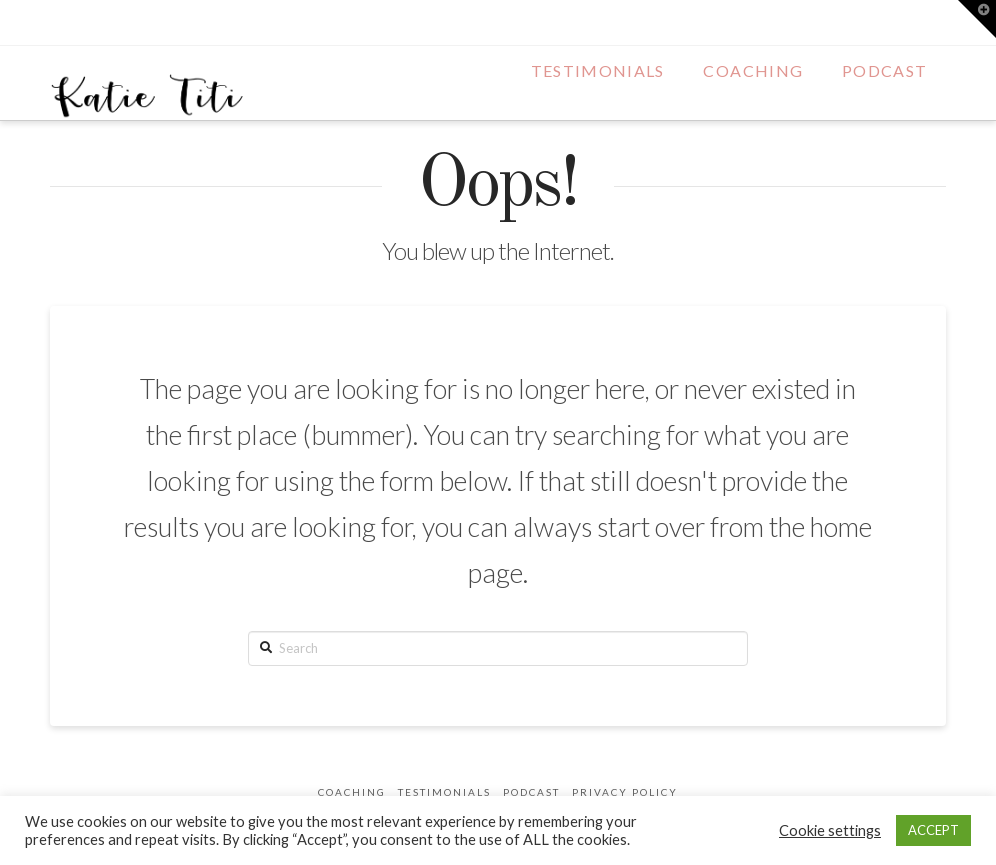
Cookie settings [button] (830, 830)
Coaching (352, 792)
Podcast (531, 792)
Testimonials (444, 792)
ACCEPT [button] (933, 830)
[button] (977, 19)
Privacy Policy (625, 792)
